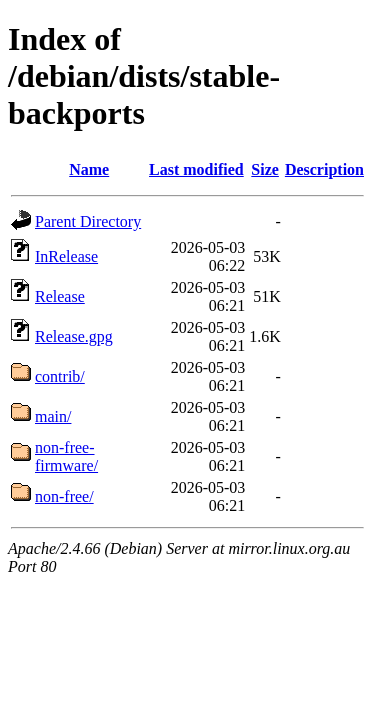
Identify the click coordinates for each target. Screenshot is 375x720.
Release (60, 296)
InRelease (66, 256)
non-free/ (64, 496)
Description (324, 169)
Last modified (196, 169)
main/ (53, 416)
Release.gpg (74, 336)
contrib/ (60, 376)
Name (89, 169)
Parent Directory (88, 221)
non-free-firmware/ (66, 456)
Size (265, 169)
